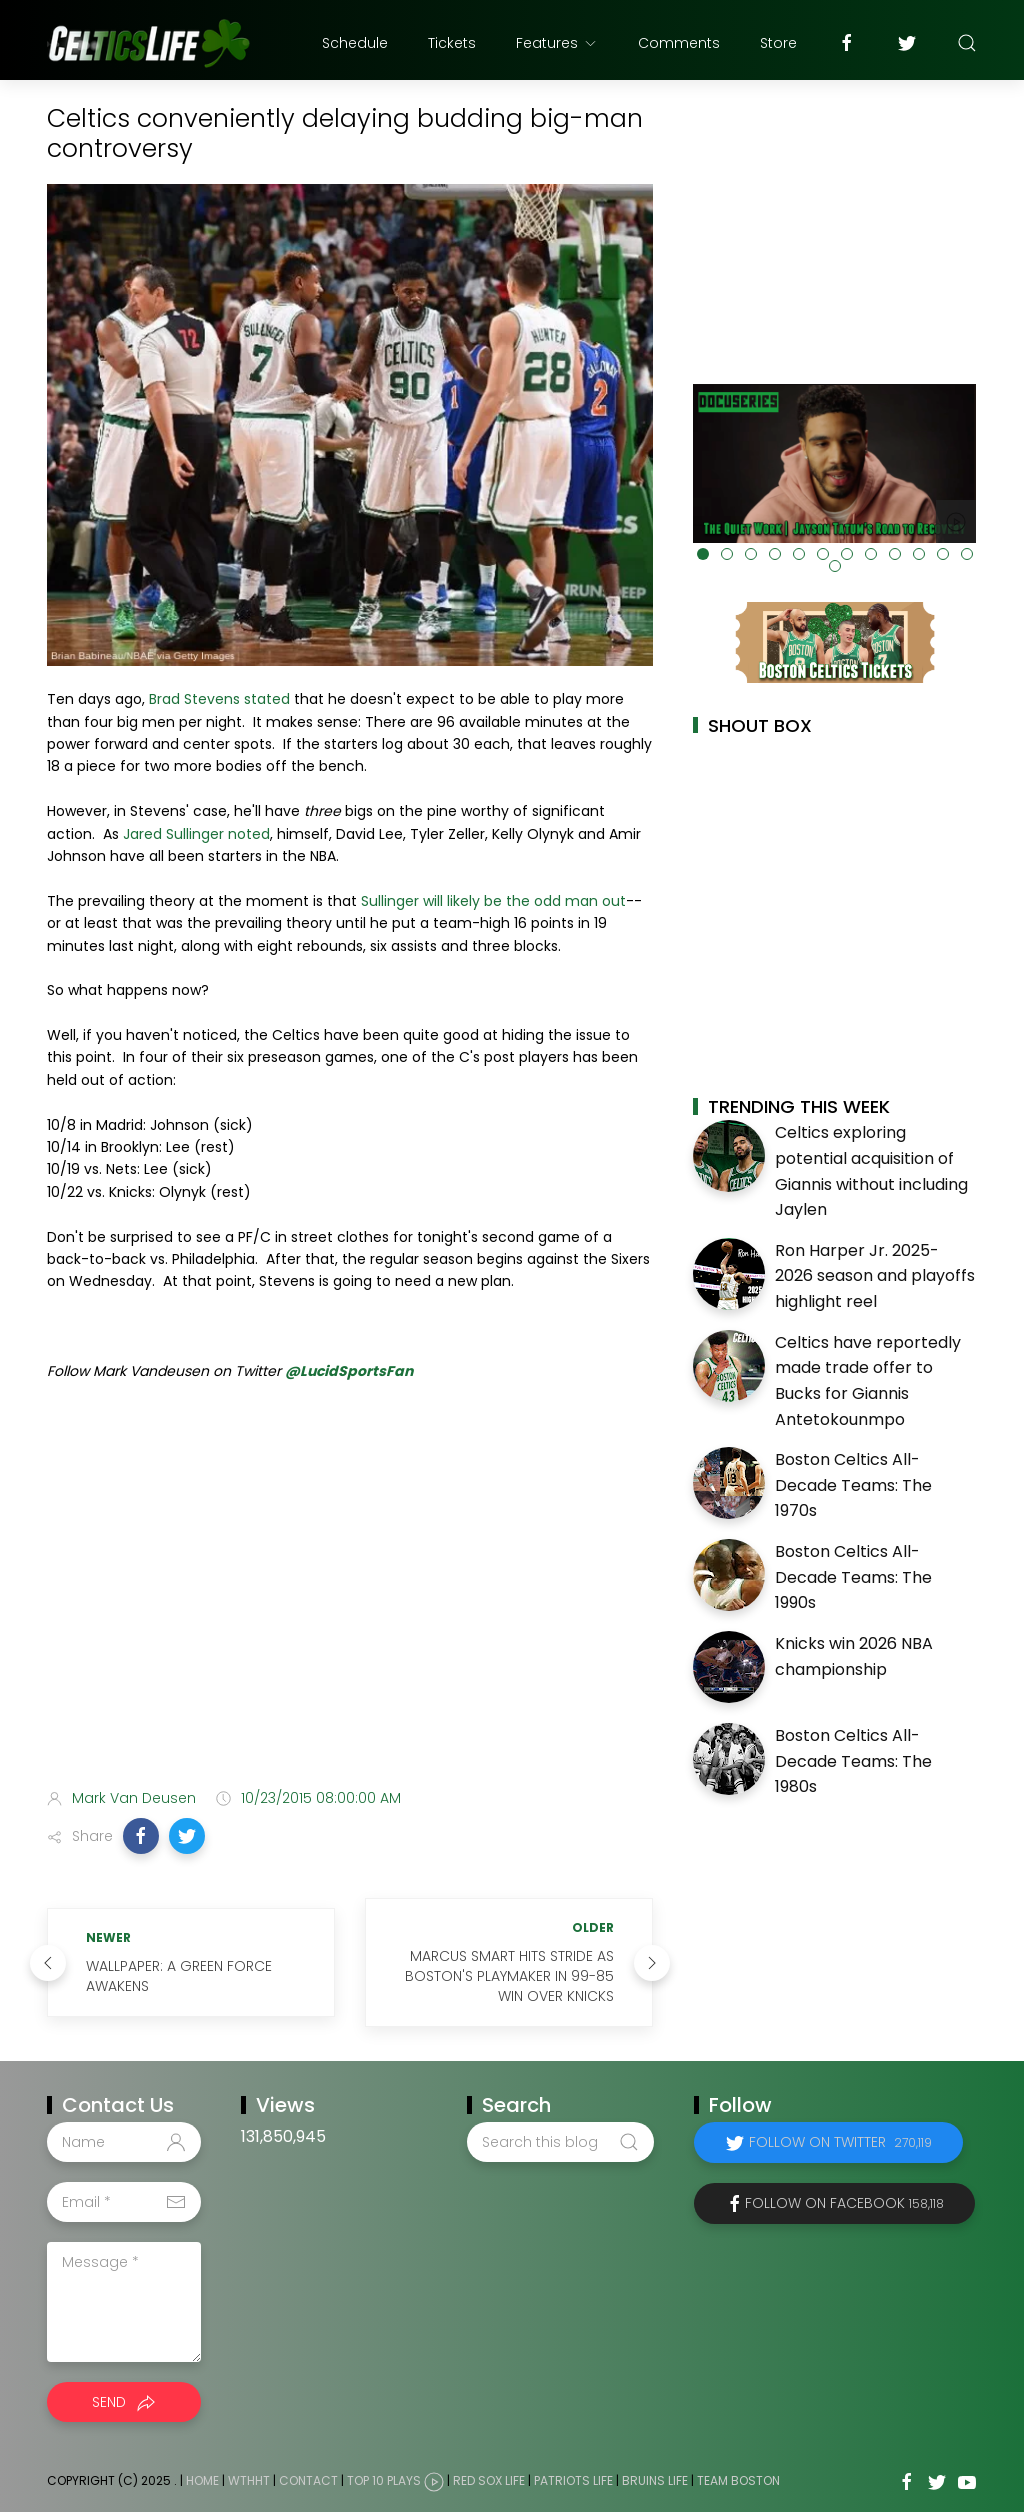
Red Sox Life (489, 2481)
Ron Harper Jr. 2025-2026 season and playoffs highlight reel (875, 1276)
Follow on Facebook (844, 2203)
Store (778, 43)
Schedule (355, 43)
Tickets (452, 43)
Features (557, 43)
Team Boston (738, 2481)
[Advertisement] (350, 1615)
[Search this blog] (560, 2142)
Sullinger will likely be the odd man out (493, 901)
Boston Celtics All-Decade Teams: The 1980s (853, 1761)
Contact (308, 2481)
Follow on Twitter (840, 2142)
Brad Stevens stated (219, 699)
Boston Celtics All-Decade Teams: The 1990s (853, 1577)
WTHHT (249, 2481)
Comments (679, 43)
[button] (141, 1836)
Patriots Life (573, 2481)
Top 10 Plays (384, 2481)
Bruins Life (655, 2481)
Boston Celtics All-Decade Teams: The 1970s (853, 1485)
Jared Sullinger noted (196, 834)
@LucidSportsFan (349, 1371)
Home (202, 2481)
